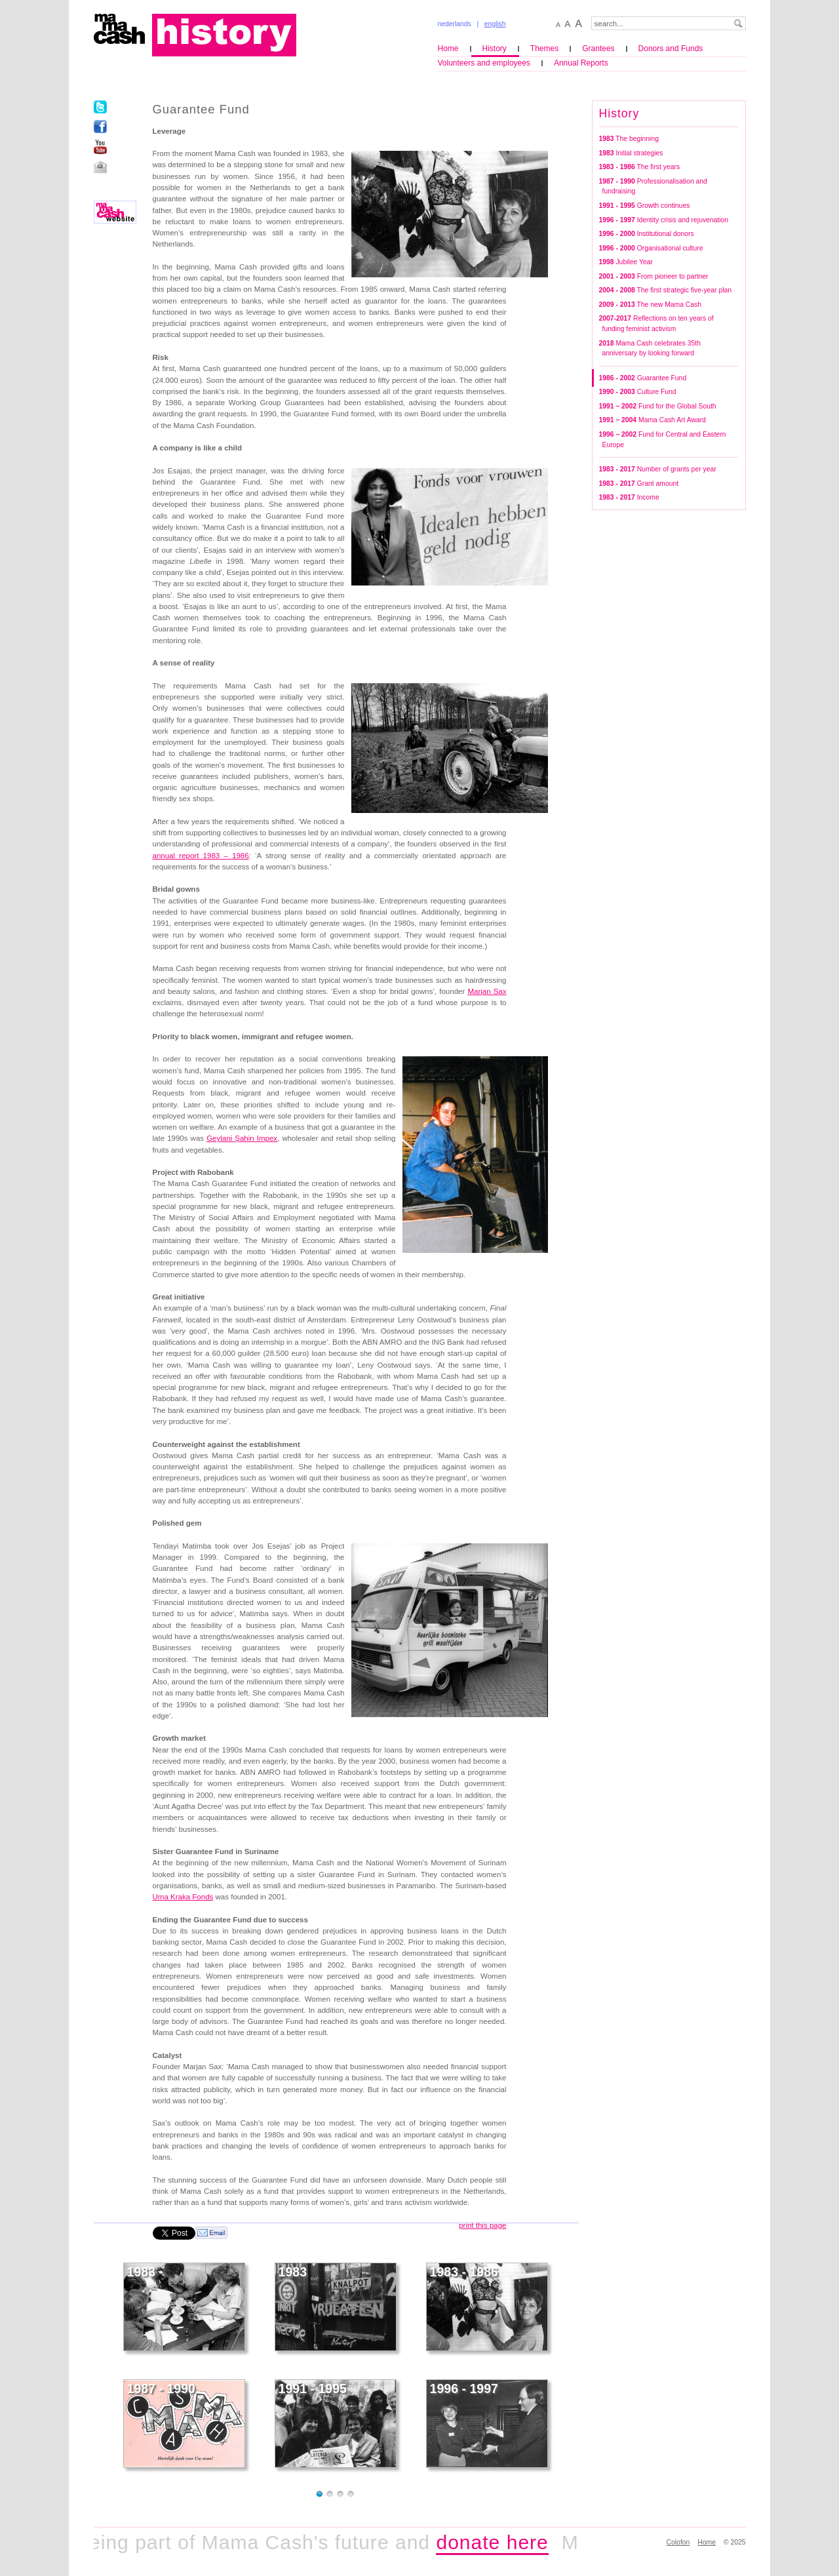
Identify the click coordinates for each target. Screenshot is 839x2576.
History (494, 48)
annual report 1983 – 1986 (201, 856)
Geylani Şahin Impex (241, 1138)
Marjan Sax (486, 991)
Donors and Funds (670, 48)
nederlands (454, 24)
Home (448, 48)
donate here (498, 2542)
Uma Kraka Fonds (183, 1897)
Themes (544, 48)
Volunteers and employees (484, 63)
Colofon (678, 2542)
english (495, 24)
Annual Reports (581, 63)
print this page (482, 2225)
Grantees (598, 48)
